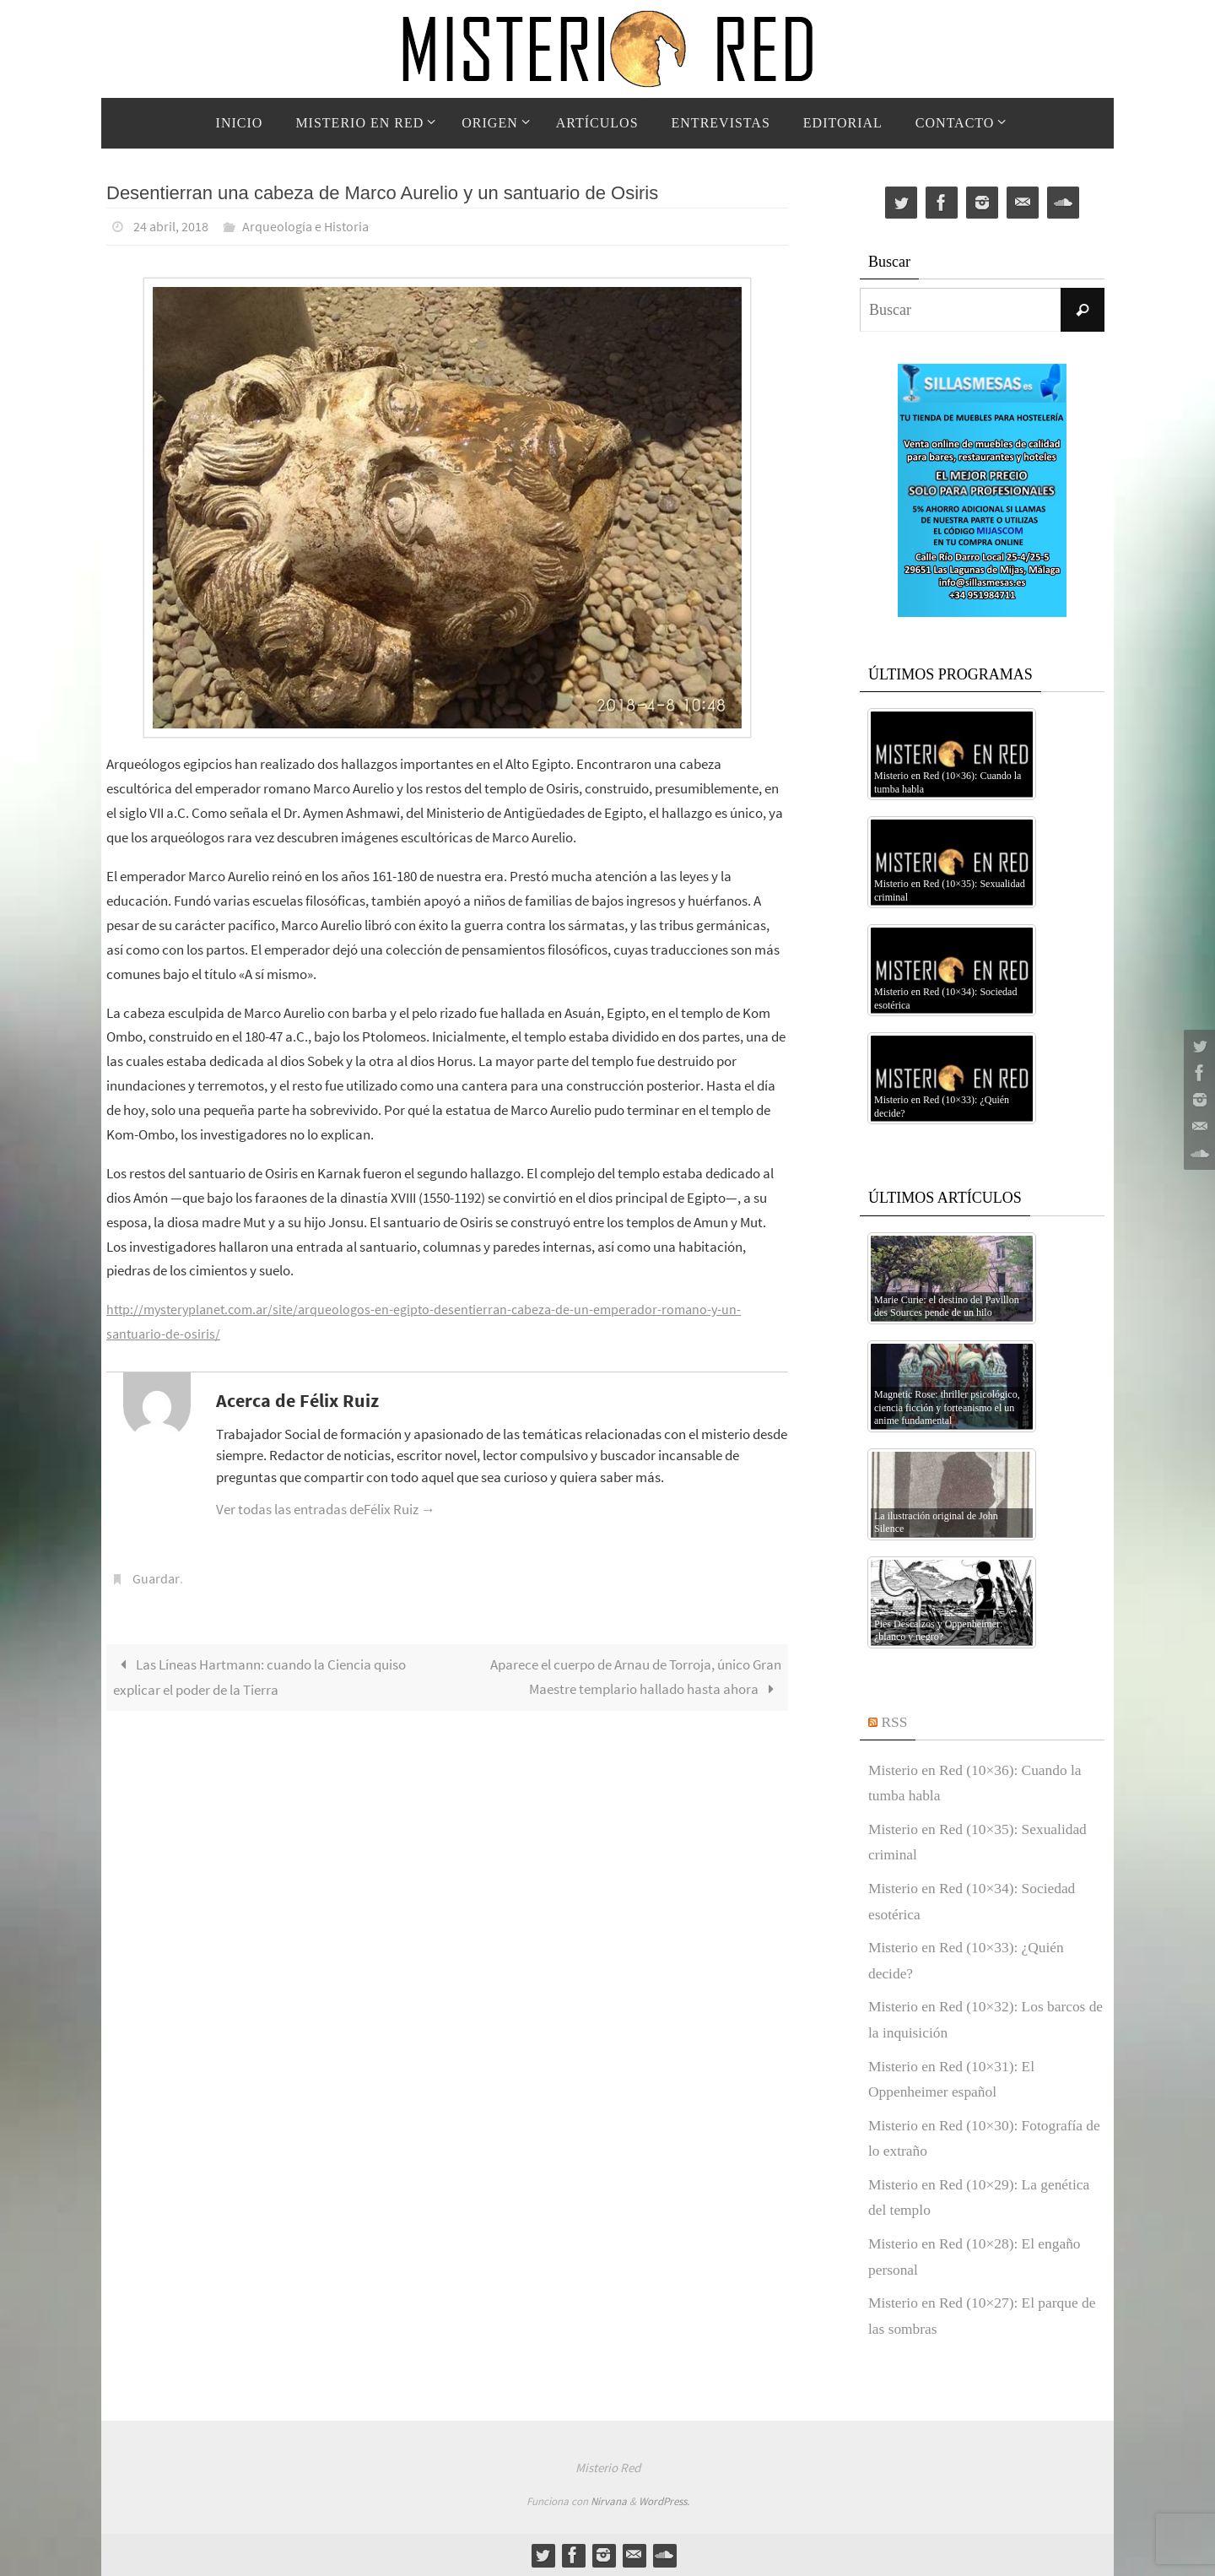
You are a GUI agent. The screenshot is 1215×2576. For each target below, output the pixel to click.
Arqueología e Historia (305, 226)
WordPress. (664, 2501)
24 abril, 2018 (170, 226)
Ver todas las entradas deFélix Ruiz (325, 1508)
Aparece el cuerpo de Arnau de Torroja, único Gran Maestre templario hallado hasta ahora (635, 1675)
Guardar (156, 1577)
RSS (895, 1721)
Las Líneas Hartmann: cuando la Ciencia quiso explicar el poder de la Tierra (259, 1675)
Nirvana (609, 2501)
